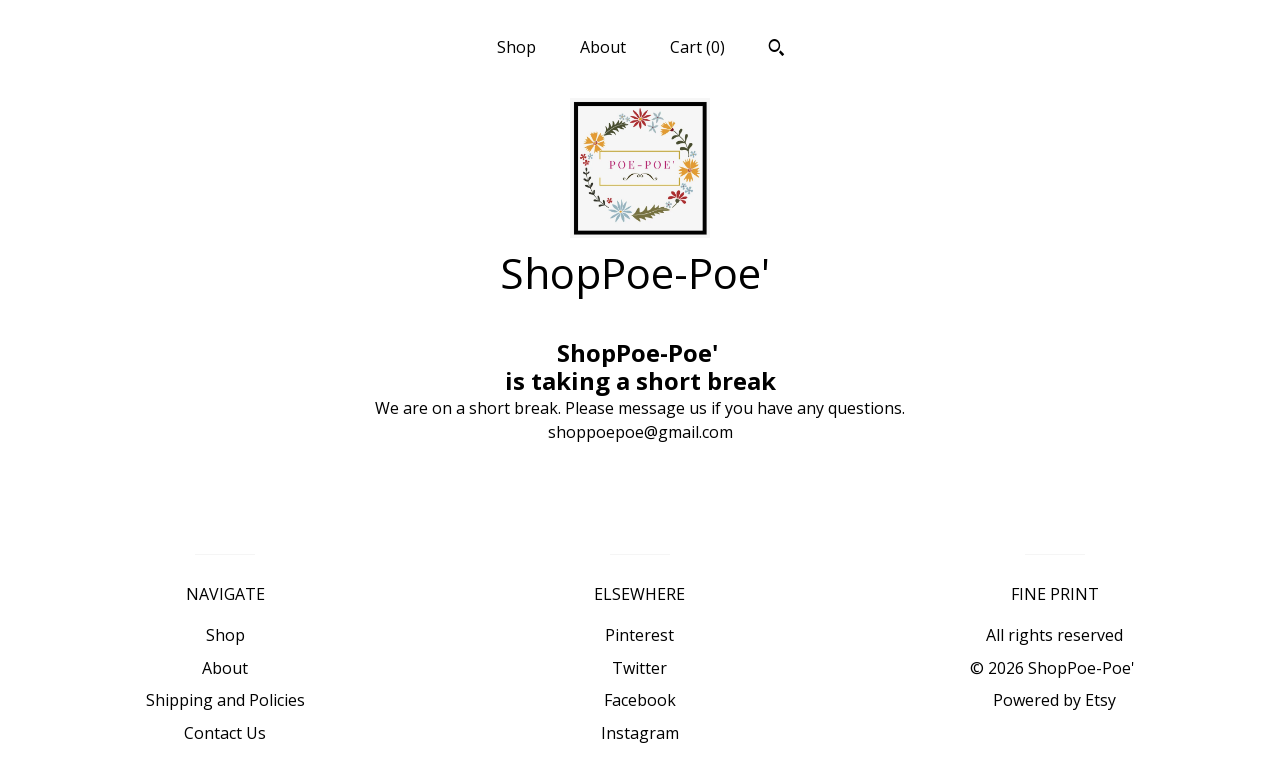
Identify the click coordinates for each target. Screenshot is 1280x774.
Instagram (640, 733)
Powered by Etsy (1054, 700)
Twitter (639, 668)
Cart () (697, 47)
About (603, 47)
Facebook (640, 700)
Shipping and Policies (225, 700)
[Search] (776, 50)
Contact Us (225, 733)
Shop (516, 47)
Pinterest (639, 635)
